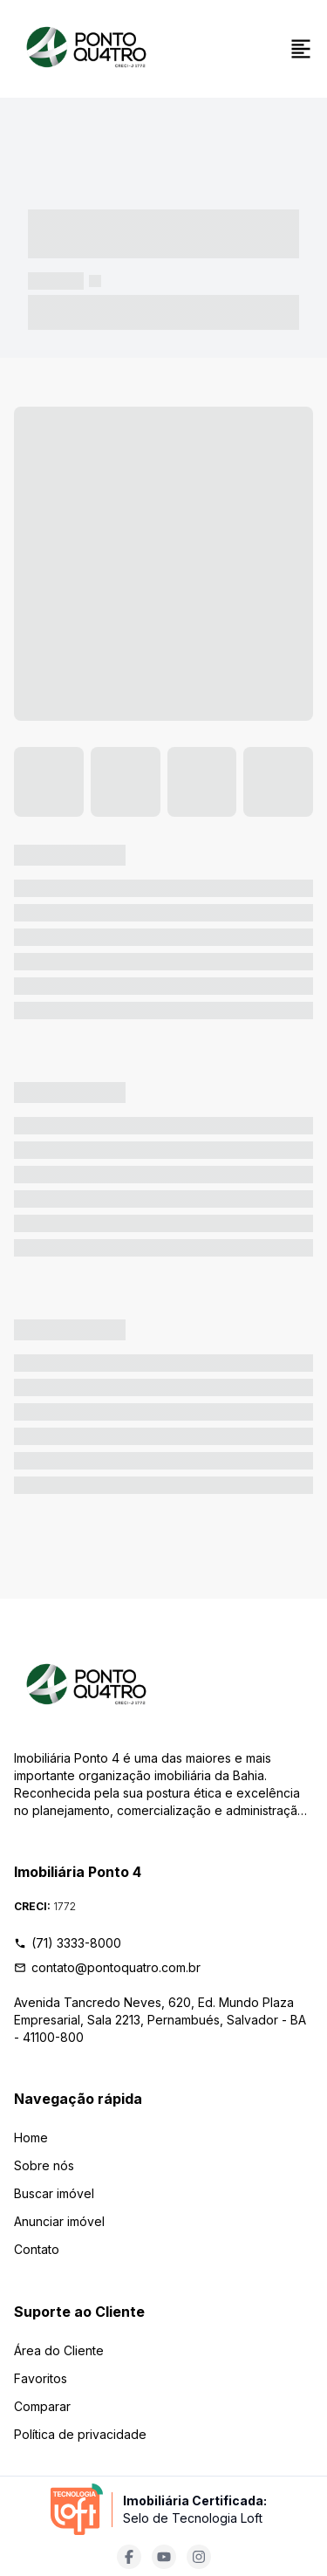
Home (31, 2137)
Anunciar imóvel (59, 2221)
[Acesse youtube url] (164, 2557)
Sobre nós (44, 2165)
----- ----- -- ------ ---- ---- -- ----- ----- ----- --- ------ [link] (163, 312)
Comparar (42, 2406)
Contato (36, 2249)
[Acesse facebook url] (129, 2557)
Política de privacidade (80, 2434)
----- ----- (56, 280)
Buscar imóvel (54, 2193)
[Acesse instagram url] (199, 2557)
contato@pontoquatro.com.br (107, 1967)
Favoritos (40, 2378)
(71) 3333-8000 (67, 1942)
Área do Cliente (59, 2350)
